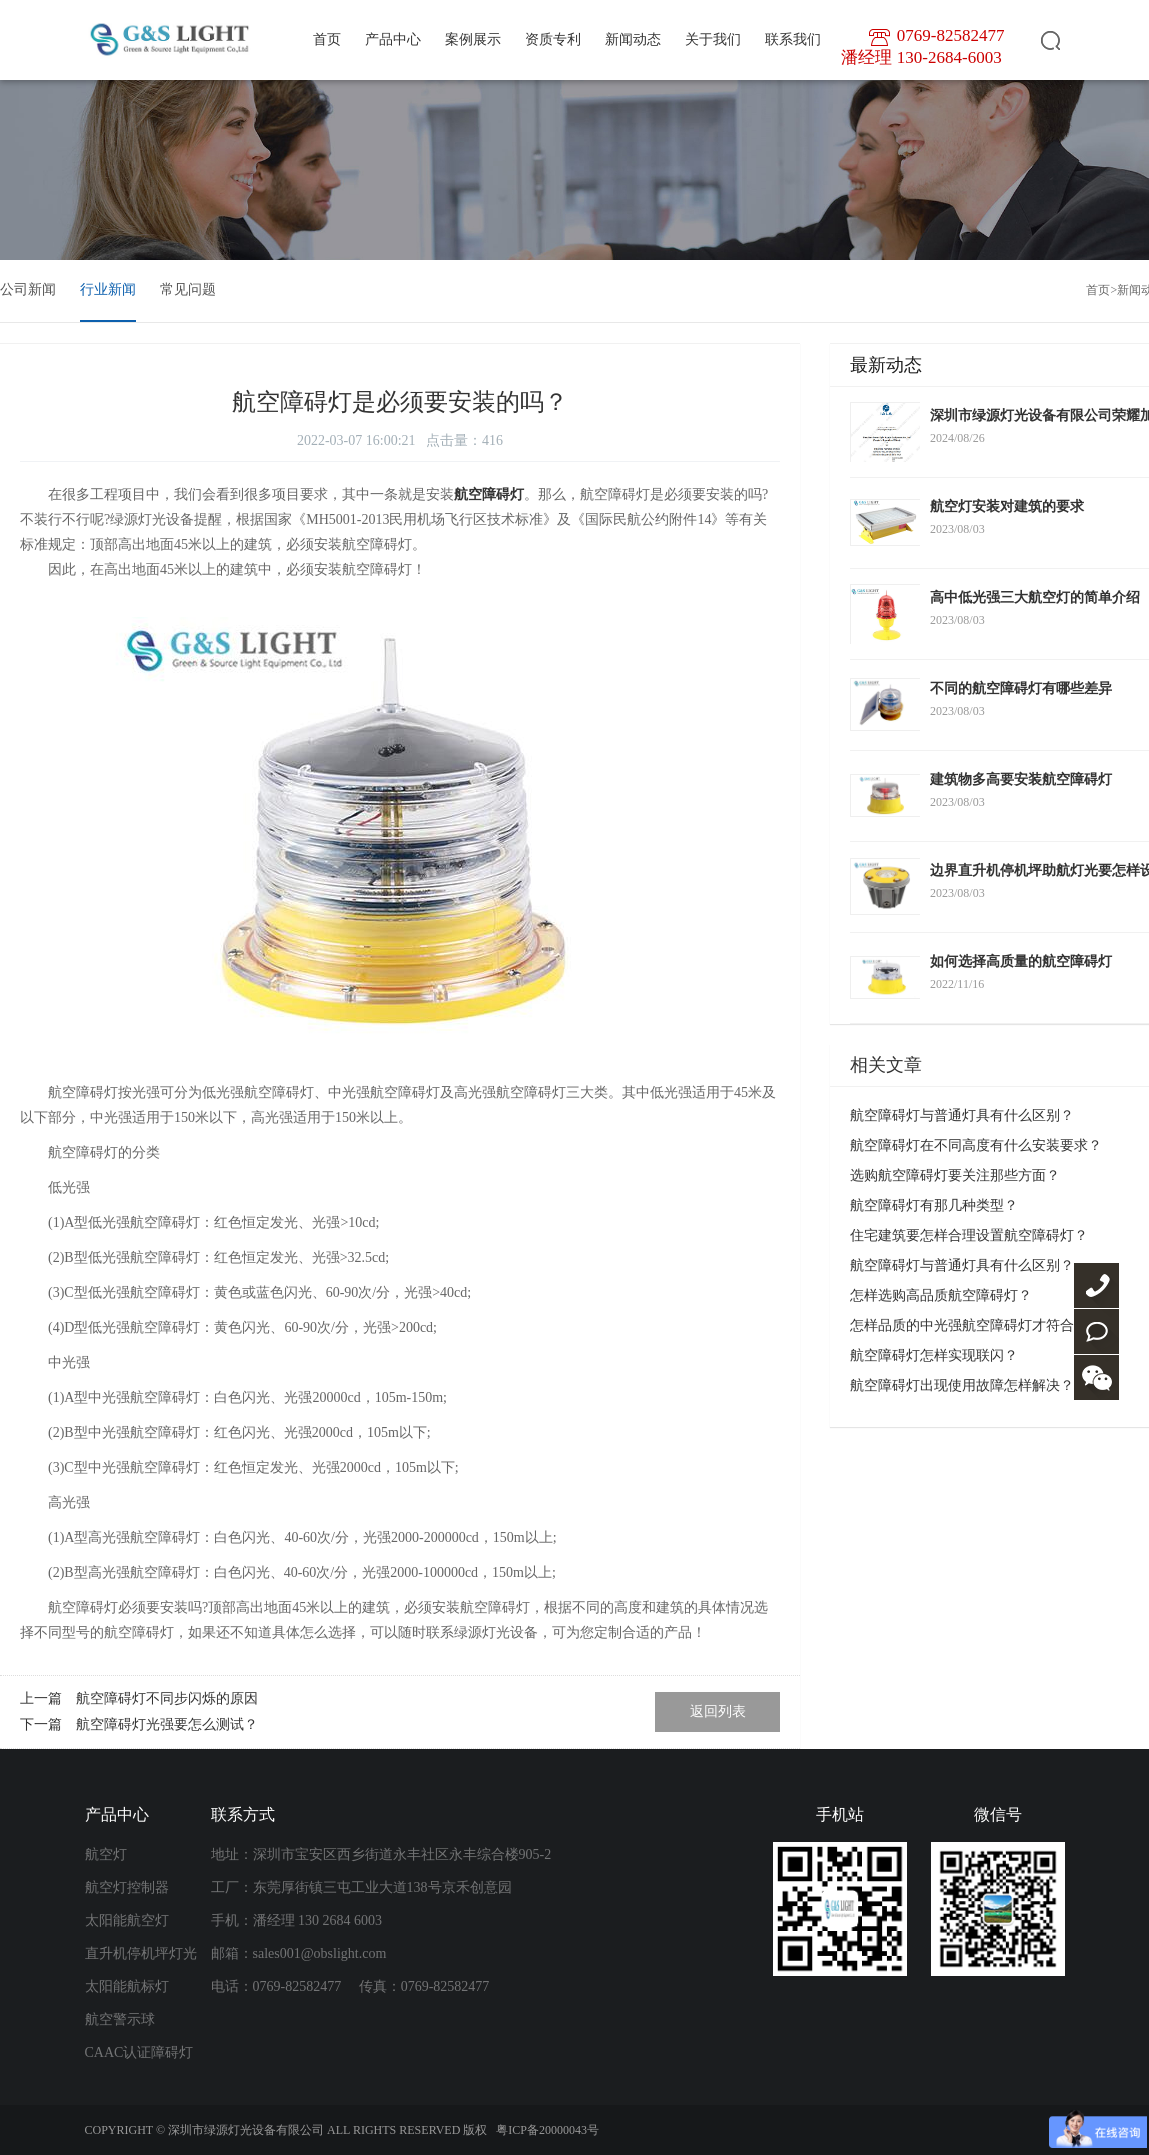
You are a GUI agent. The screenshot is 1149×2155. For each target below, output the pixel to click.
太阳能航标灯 (127, 1986)
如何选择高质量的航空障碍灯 (1021, 961)
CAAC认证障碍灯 (139, 2052)
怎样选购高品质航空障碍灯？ (941, 1295)
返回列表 (718, 1711)
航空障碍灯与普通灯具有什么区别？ (962, 1115)
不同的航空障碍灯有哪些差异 (1021, 688)
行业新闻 (108, 289)
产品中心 (393, 39)
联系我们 (793, 39)
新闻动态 (633, 39)
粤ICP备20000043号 (547, 2130)
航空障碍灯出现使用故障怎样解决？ (962, 1385)
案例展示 (473, 39)
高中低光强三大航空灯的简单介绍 (1035, 597)
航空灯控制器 (127, 1887)
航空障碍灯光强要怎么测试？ (167, 1724)
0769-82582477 (1096, 1285)
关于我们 (713, 39)
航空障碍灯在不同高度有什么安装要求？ (976, 1145)
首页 (327, 39)
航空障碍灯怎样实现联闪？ (934, 1355)
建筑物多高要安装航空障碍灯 (1021, 779)
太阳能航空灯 (127, 1920)
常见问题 (188, 289)
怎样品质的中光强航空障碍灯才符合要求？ (983, 1325)
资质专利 (553, 39)
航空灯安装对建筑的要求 (1007, 506)
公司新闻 (28, 289)
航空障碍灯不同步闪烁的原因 (167, 1698)
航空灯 (106, 1854)
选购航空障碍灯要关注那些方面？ (955, 1175)
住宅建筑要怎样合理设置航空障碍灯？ (969, 1235)
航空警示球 (120, 2019)
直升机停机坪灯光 (141, 1953)
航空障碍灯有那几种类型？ (934, 1205)
